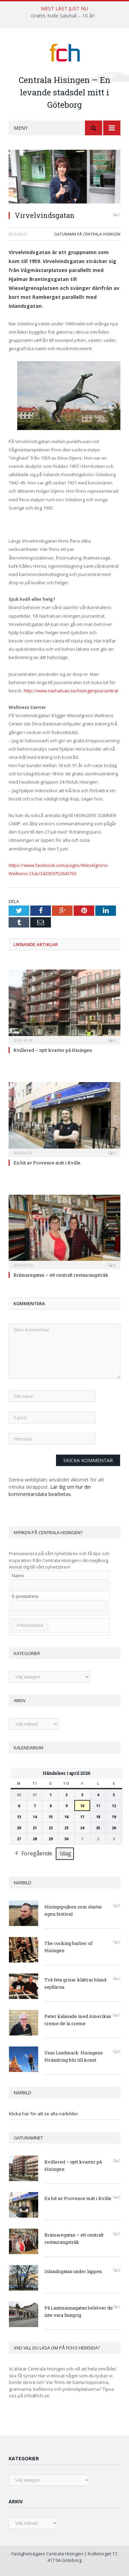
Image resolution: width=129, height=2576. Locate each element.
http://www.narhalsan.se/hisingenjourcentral (71, 691)
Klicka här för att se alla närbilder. (44, 2114)
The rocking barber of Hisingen (68, 1947)
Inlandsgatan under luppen (73, 2271)
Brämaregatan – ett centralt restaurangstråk (60, 1275)
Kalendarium (28, 1748)
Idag (65, 1853)
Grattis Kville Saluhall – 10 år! (63, 16)
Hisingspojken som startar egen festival (73, 1910)
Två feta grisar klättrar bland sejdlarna (75, 1983)
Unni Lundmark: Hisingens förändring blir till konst (73, 2056)
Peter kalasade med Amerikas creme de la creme (77, 2020)
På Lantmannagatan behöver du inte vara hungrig (78, 2311)
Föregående (33, 1853)
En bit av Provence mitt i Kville (46, 1163)
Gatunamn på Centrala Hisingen (87, 234)
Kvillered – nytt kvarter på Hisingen (52, 1050)
